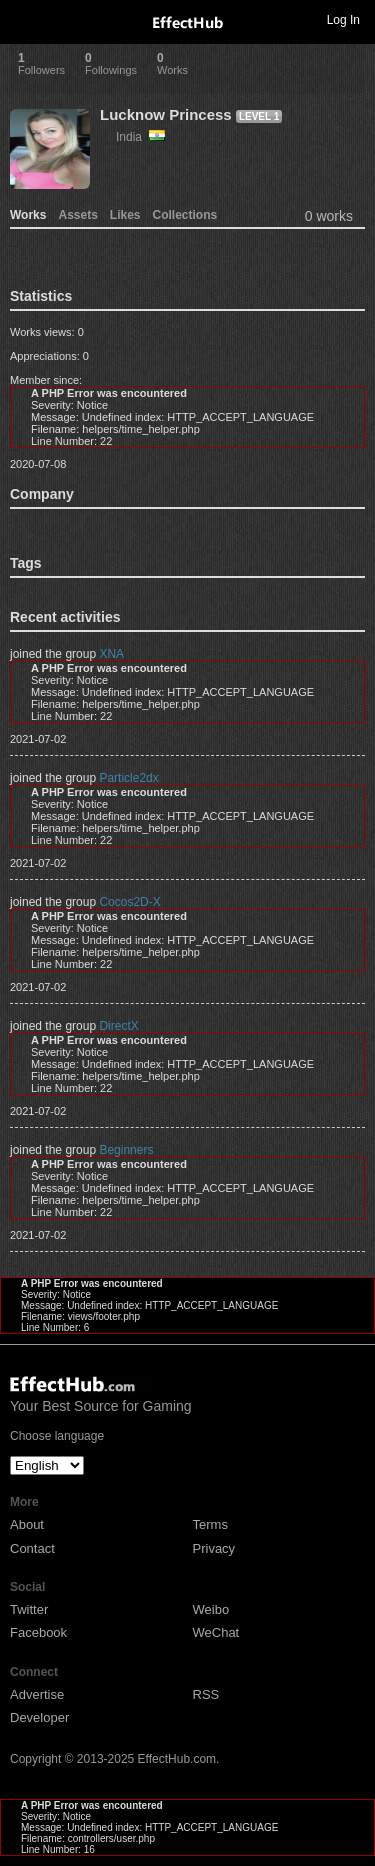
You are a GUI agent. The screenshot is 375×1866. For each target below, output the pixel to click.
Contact (32, 1548)
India (140, 137)
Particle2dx (128, 778)
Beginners (126, 1150)
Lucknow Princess (166, 114)
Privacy (214, 1548)
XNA (111, 654)
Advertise (37, 1694)
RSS (206, 1694)
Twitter (29, 1609)
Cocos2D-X (129, 902)
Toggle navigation (24, 19)
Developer (39, 1717)
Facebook (38, 1632)
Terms (210, 1524)
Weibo (211, 1609)
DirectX (118, 1026)
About (27, 1524)
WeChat (216, 1632)
